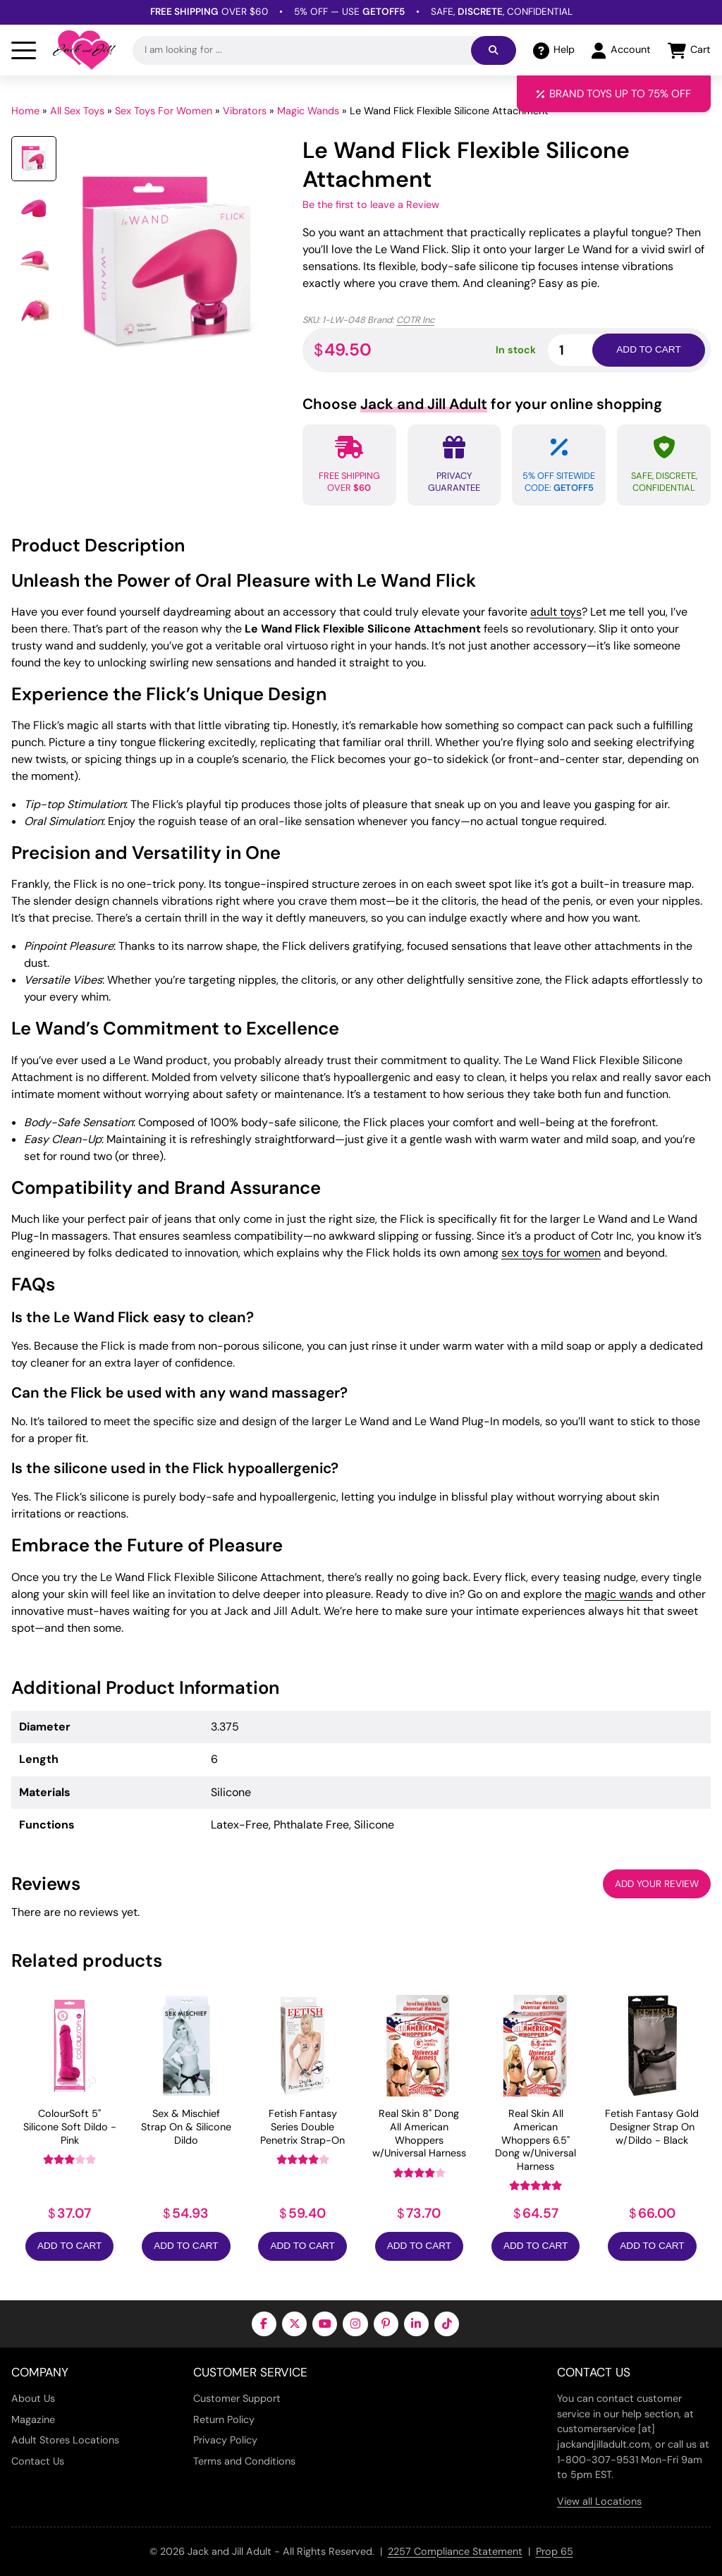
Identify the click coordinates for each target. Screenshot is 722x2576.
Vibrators (245, 110)
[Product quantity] (586, 350)
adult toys (556, 611)
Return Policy (224, 2419)
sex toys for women (551, 1252)
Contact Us (37, 2461)
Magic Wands (308, 110)
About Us (33, 2398)
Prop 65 (554, 2551)
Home (25, 110)
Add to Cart (69, 2245)
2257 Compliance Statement (455, 2551)
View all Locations (599, 2501)
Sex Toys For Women (163, 110)
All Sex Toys (77, 110)
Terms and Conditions (244, 2461)
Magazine (33, 2419)
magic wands (619, 1594)
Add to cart (648, 349)
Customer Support (237, 2398)
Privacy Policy (225, 2440)
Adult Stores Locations (65, 2440)
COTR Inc (415, 320)
